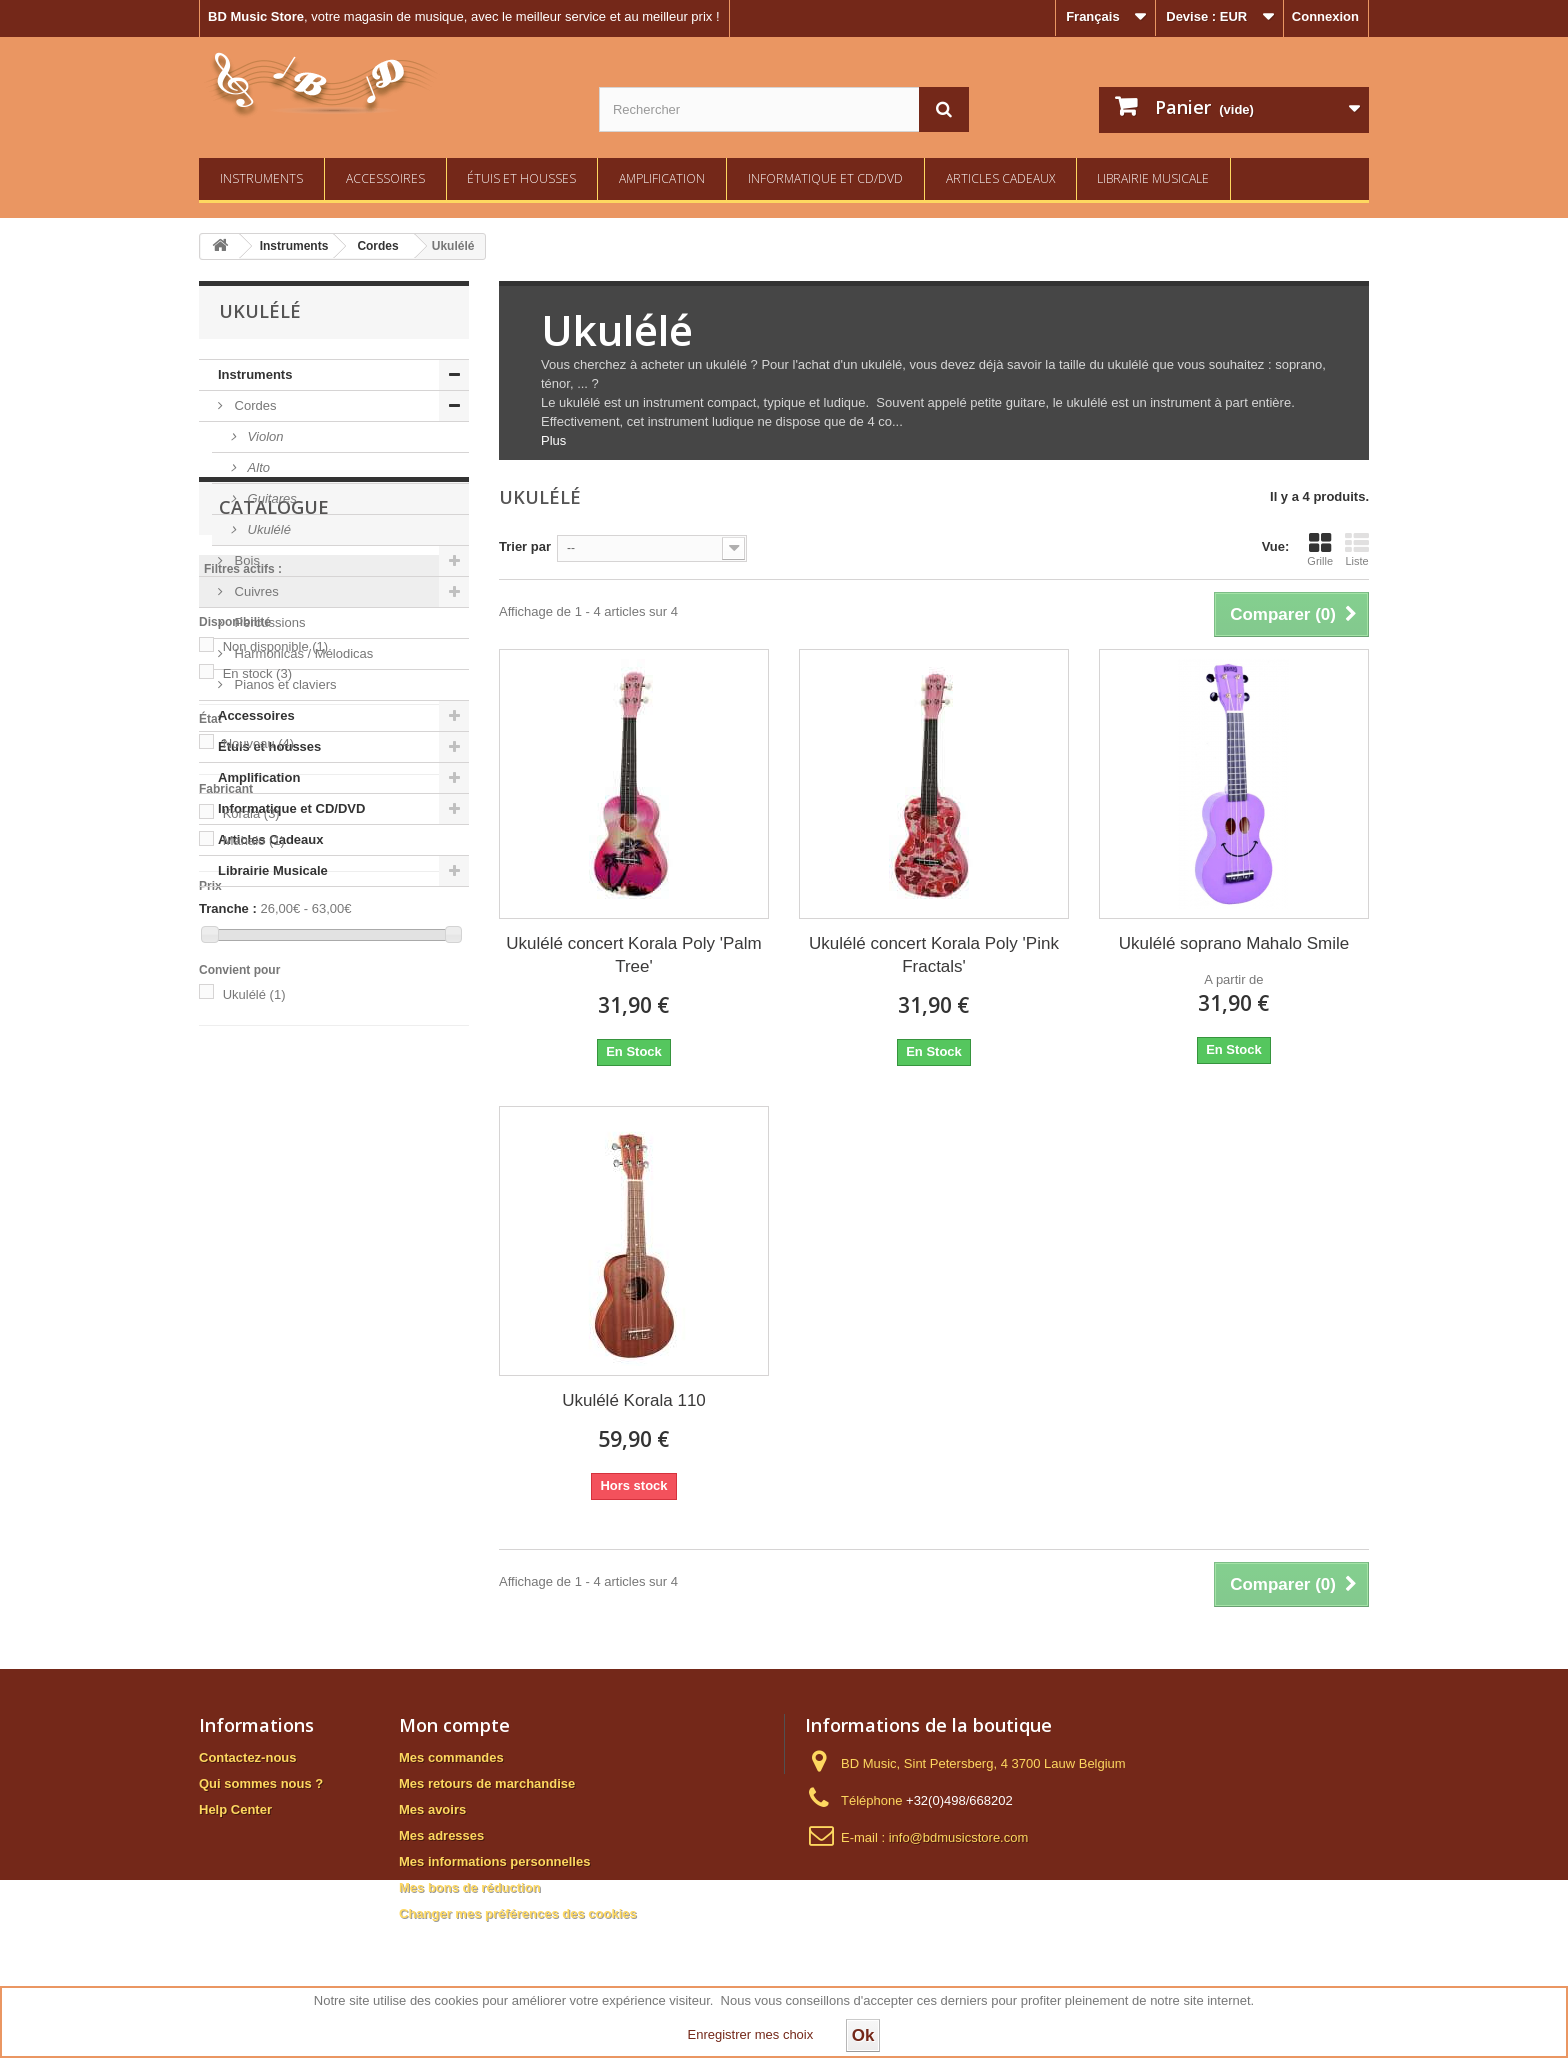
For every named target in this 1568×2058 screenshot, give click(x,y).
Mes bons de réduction (470, 1887)
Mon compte (454, 1725)
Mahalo (254, 1280)
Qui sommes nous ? (261, 1783)
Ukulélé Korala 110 (634, 1400)
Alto (257, 467)
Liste (1357, 549)
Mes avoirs (432, 1809)
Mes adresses (441, 1835)
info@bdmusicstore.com (959, 1837)
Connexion (1325, 16)
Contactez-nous (248, 1757)
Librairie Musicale (1153, 178)
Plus (553, 440)
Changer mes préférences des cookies (518, 1913)
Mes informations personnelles (494, 1861)
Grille (1320, 549)
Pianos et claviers (284, 684)
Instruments (261, 178)
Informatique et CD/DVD (825, 178)
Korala (251, 1253)
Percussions (268, 622)
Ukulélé (267, 529)
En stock (257, 1113)
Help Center (235, 1809)
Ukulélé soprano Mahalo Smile (1234, 943)
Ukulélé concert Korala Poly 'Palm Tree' (634, 955)
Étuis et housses (521, 178)
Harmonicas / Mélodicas (302, 653)
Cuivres (255, 591)
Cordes (254, 405)
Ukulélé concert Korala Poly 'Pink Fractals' (934, 955)
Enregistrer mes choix (751, 2034)
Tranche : (228, 1348)
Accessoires (385, 178)
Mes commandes (451, 1757)
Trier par (525, 546)
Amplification (662, 178)
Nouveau (259, 1183)
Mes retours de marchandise (487, 1783)
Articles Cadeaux (1000, 178)
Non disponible (276, 1086)
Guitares (270, 498)
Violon (264, 436)
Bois (245, 560)
